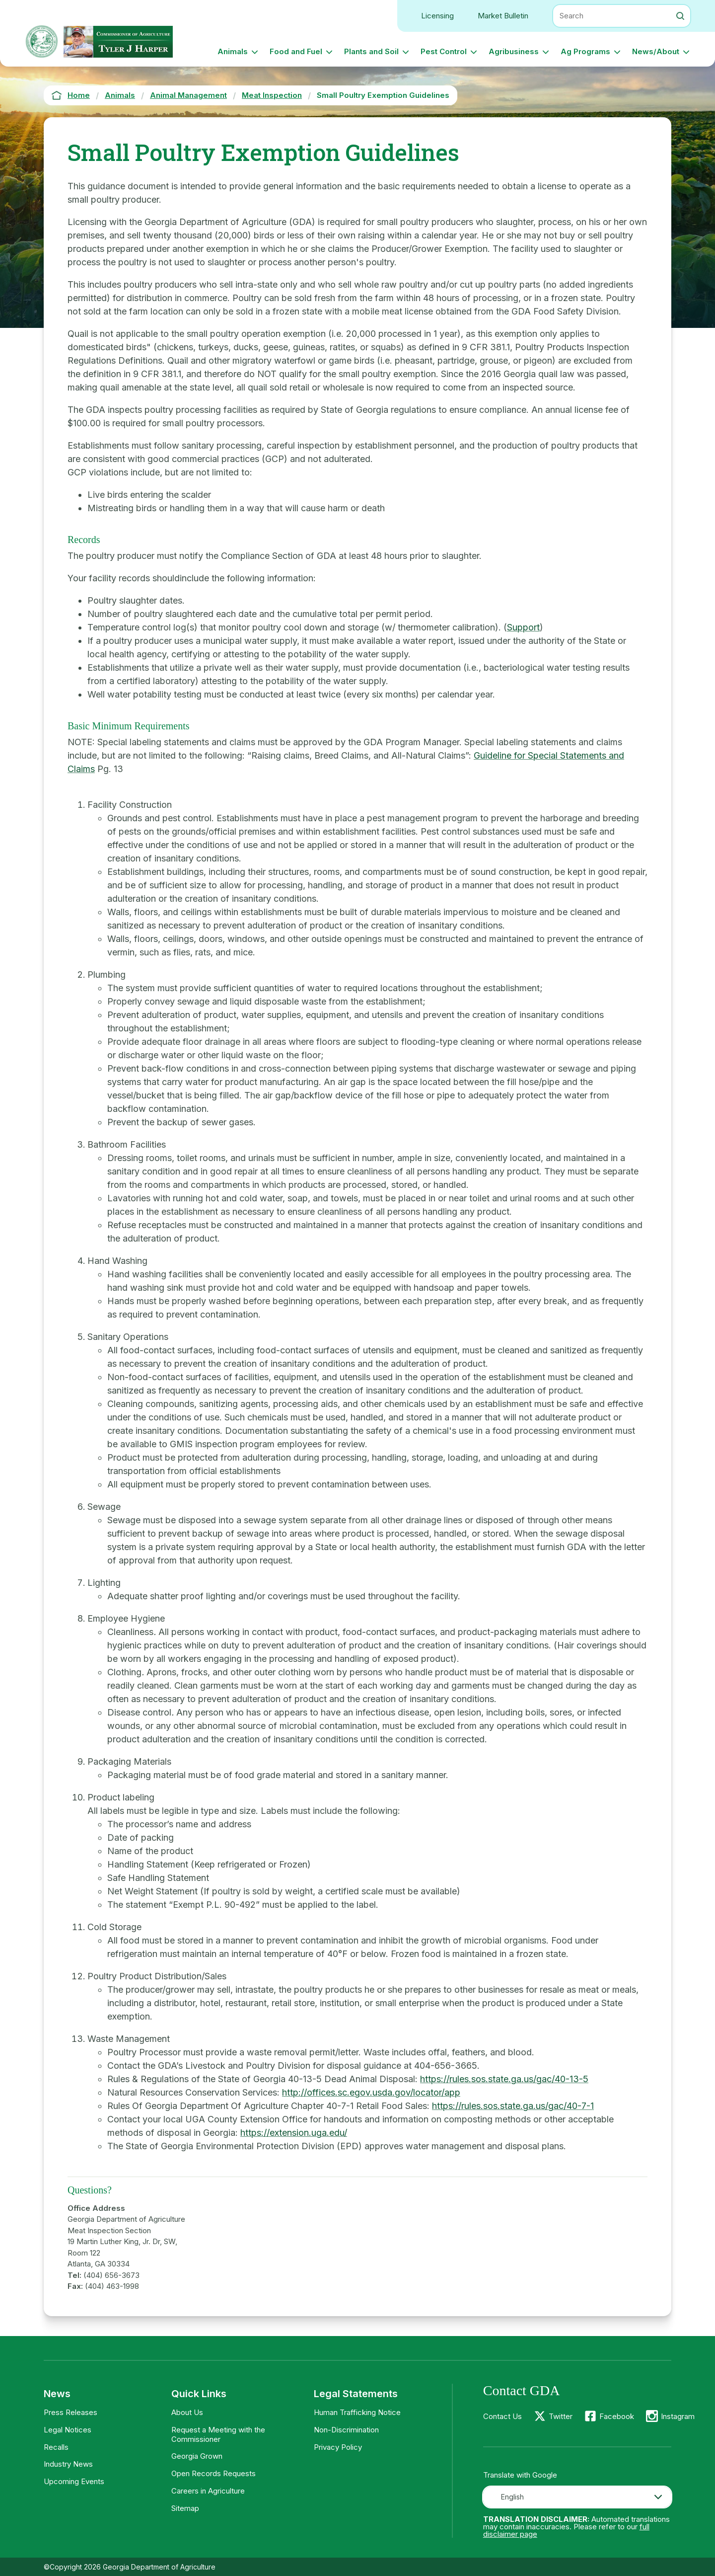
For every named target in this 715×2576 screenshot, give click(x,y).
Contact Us (502, 2416)
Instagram (678, 2416)
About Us (187, 2412)
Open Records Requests (213, 2473)
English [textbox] (512, 2497)
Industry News (68, 2464)
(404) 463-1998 (112, 2286)
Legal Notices (67, 2429)
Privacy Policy (338, 2447)
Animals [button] (232, 51)
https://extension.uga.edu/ (293, 2132)
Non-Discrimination (346, 2429)
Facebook (616, 2416)
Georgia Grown (196, 2456)
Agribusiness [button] (514, 51)
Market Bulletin (503, 15)
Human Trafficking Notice (357, 2412)
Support (523, 627)
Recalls (56, 2447)
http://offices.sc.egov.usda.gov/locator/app (371, 2092)
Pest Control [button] (444, 51)
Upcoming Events (74, 2481)
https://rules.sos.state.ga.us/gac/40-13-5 (504, 2079)
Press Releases (70, 2412)
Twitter (560, 2416)
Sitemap (185, 2508)
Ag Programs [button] (585, 51)
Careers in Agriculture (208, 2491)
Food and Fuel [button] (296, 51)
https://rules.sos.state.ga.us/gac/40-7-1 (513, 2106)
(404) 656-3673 (111, 2275)
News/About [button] (655, 51)
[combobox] (577, 2497)
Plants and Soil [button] (371, 51)
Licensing (437, 15)
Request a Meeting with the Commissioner (218, 2434)
